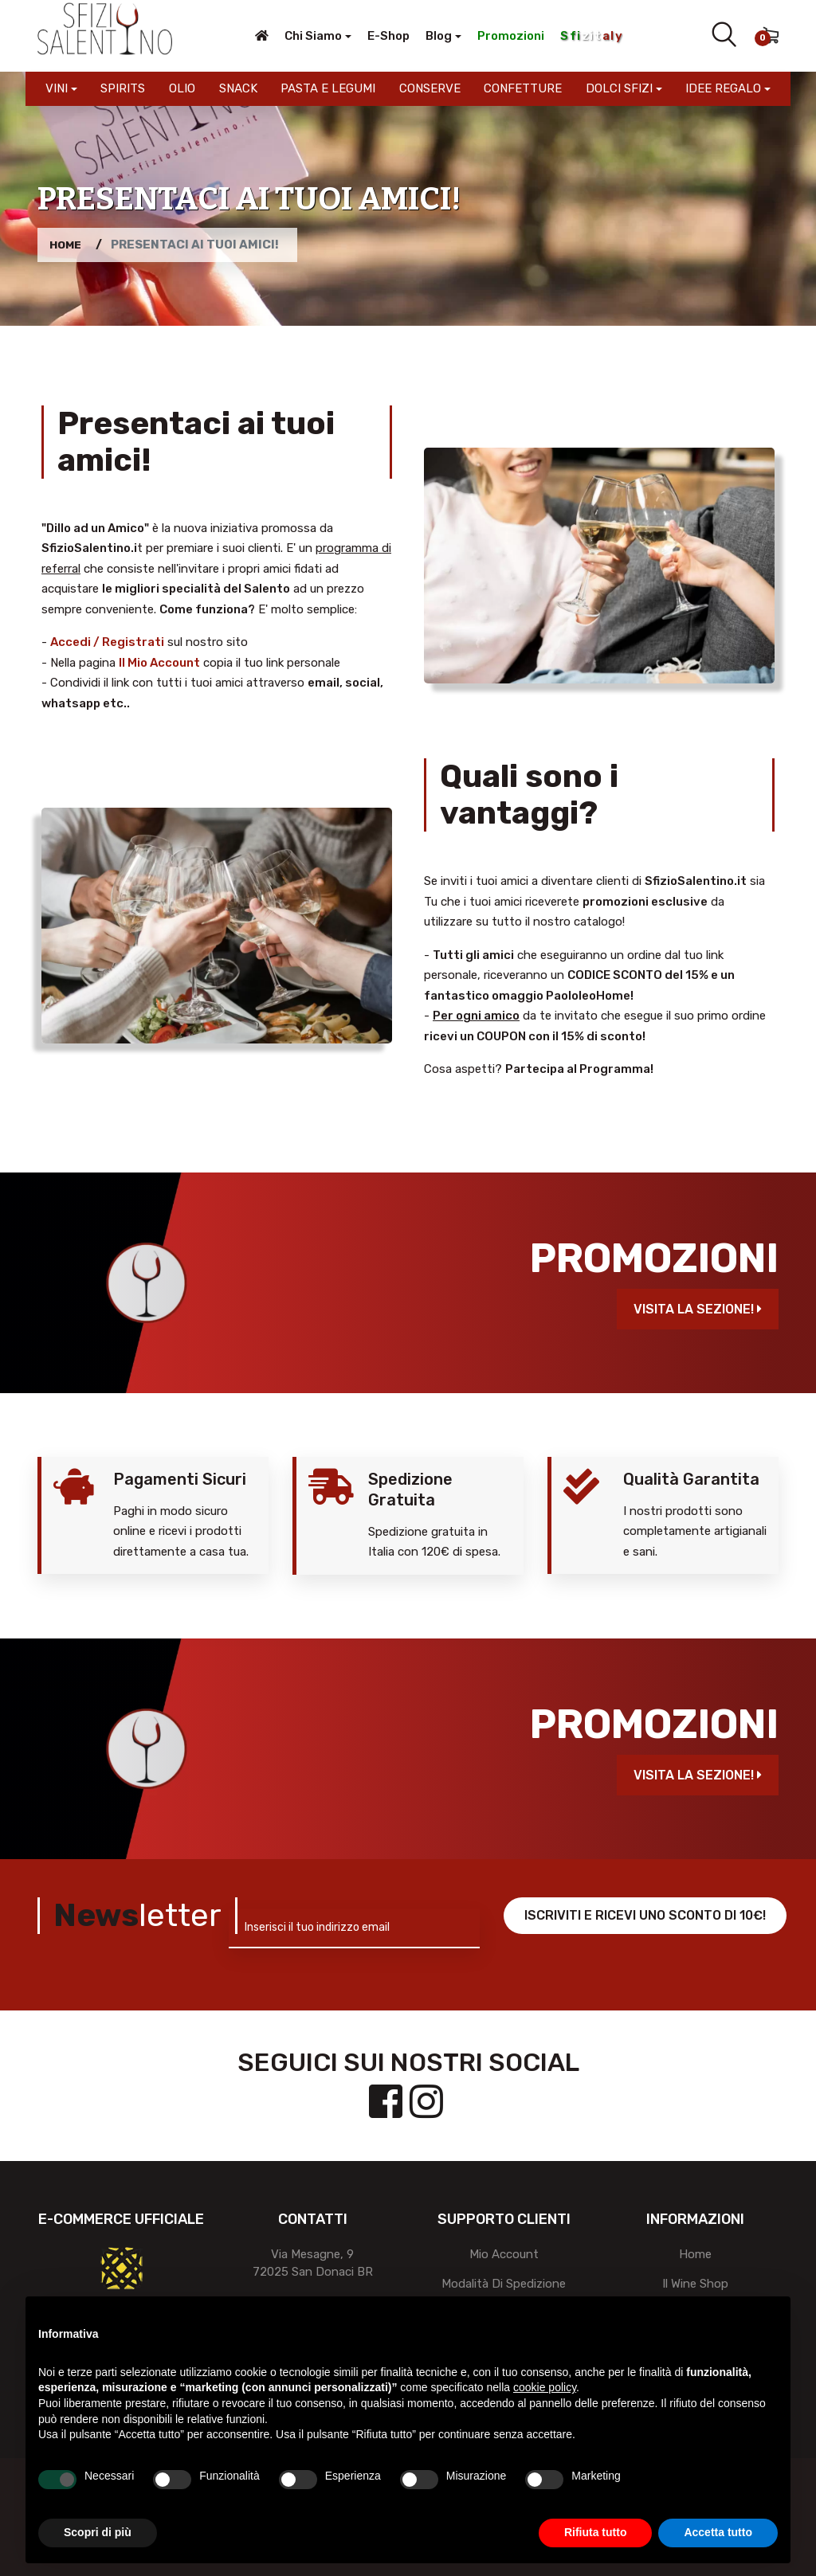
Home (67, 244)
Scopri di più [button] (97, 2532)
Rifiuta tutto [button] (595, 2532)
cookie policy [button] (544, 2387)
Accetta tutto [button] (718, 2532)
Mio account (504, 2254)
